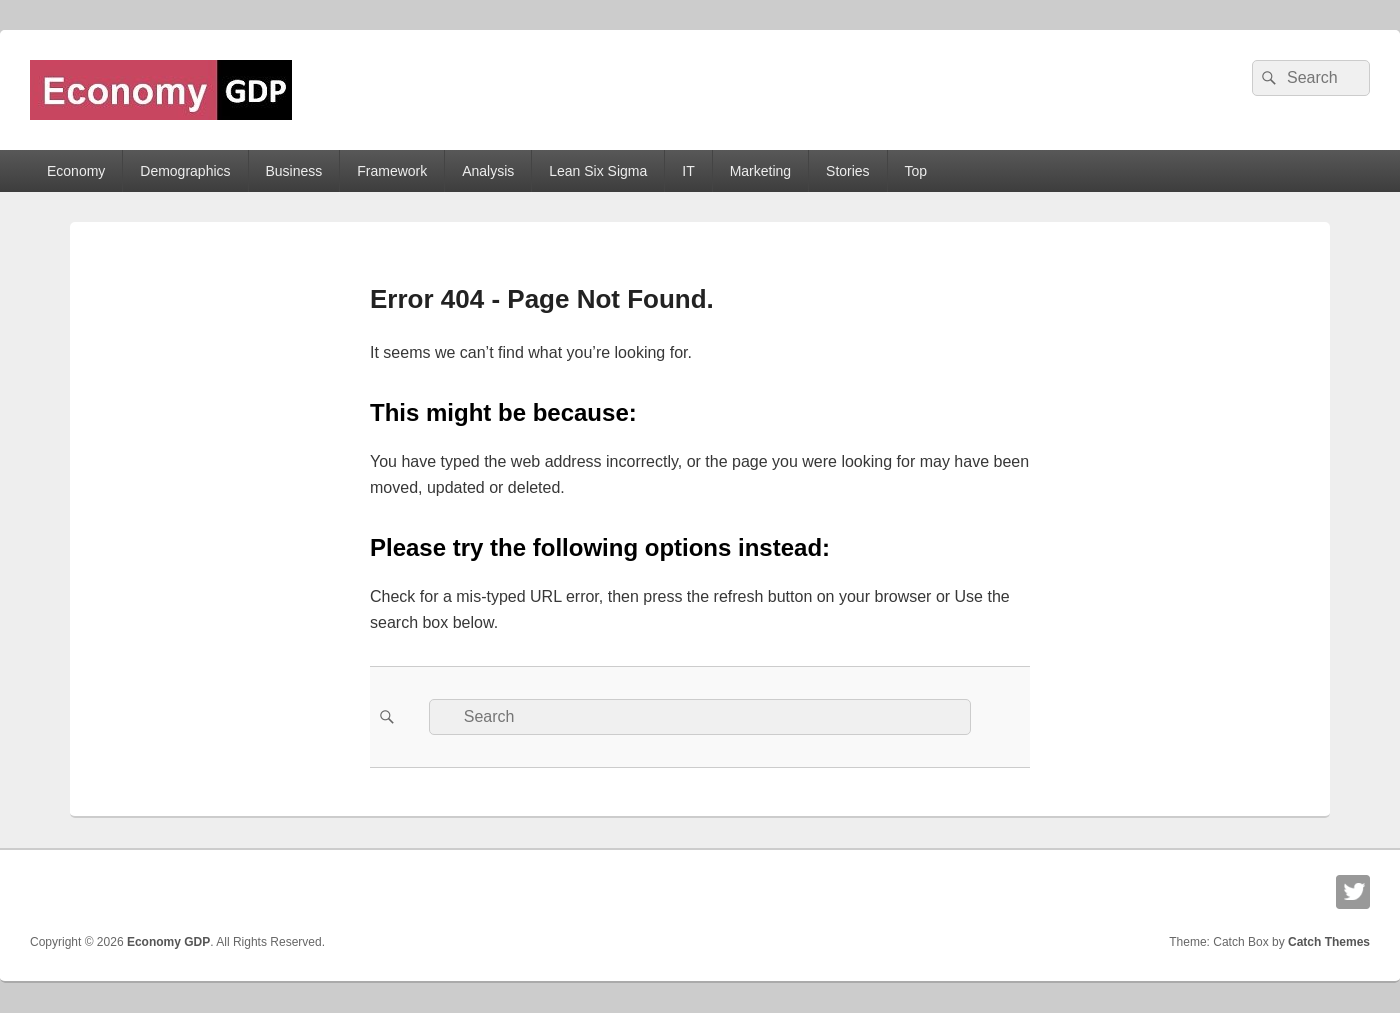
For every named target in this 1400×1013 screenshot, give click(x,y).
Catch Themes (1329, 942)
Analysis (488, 171)
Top (916, 171)
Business (293, 171)
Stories (848, 171)
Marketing (760, 171)
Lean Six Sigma (598, 171)
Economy (76, 171)
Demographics (185, 171)
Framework (392, 171)
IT (688, 171)
